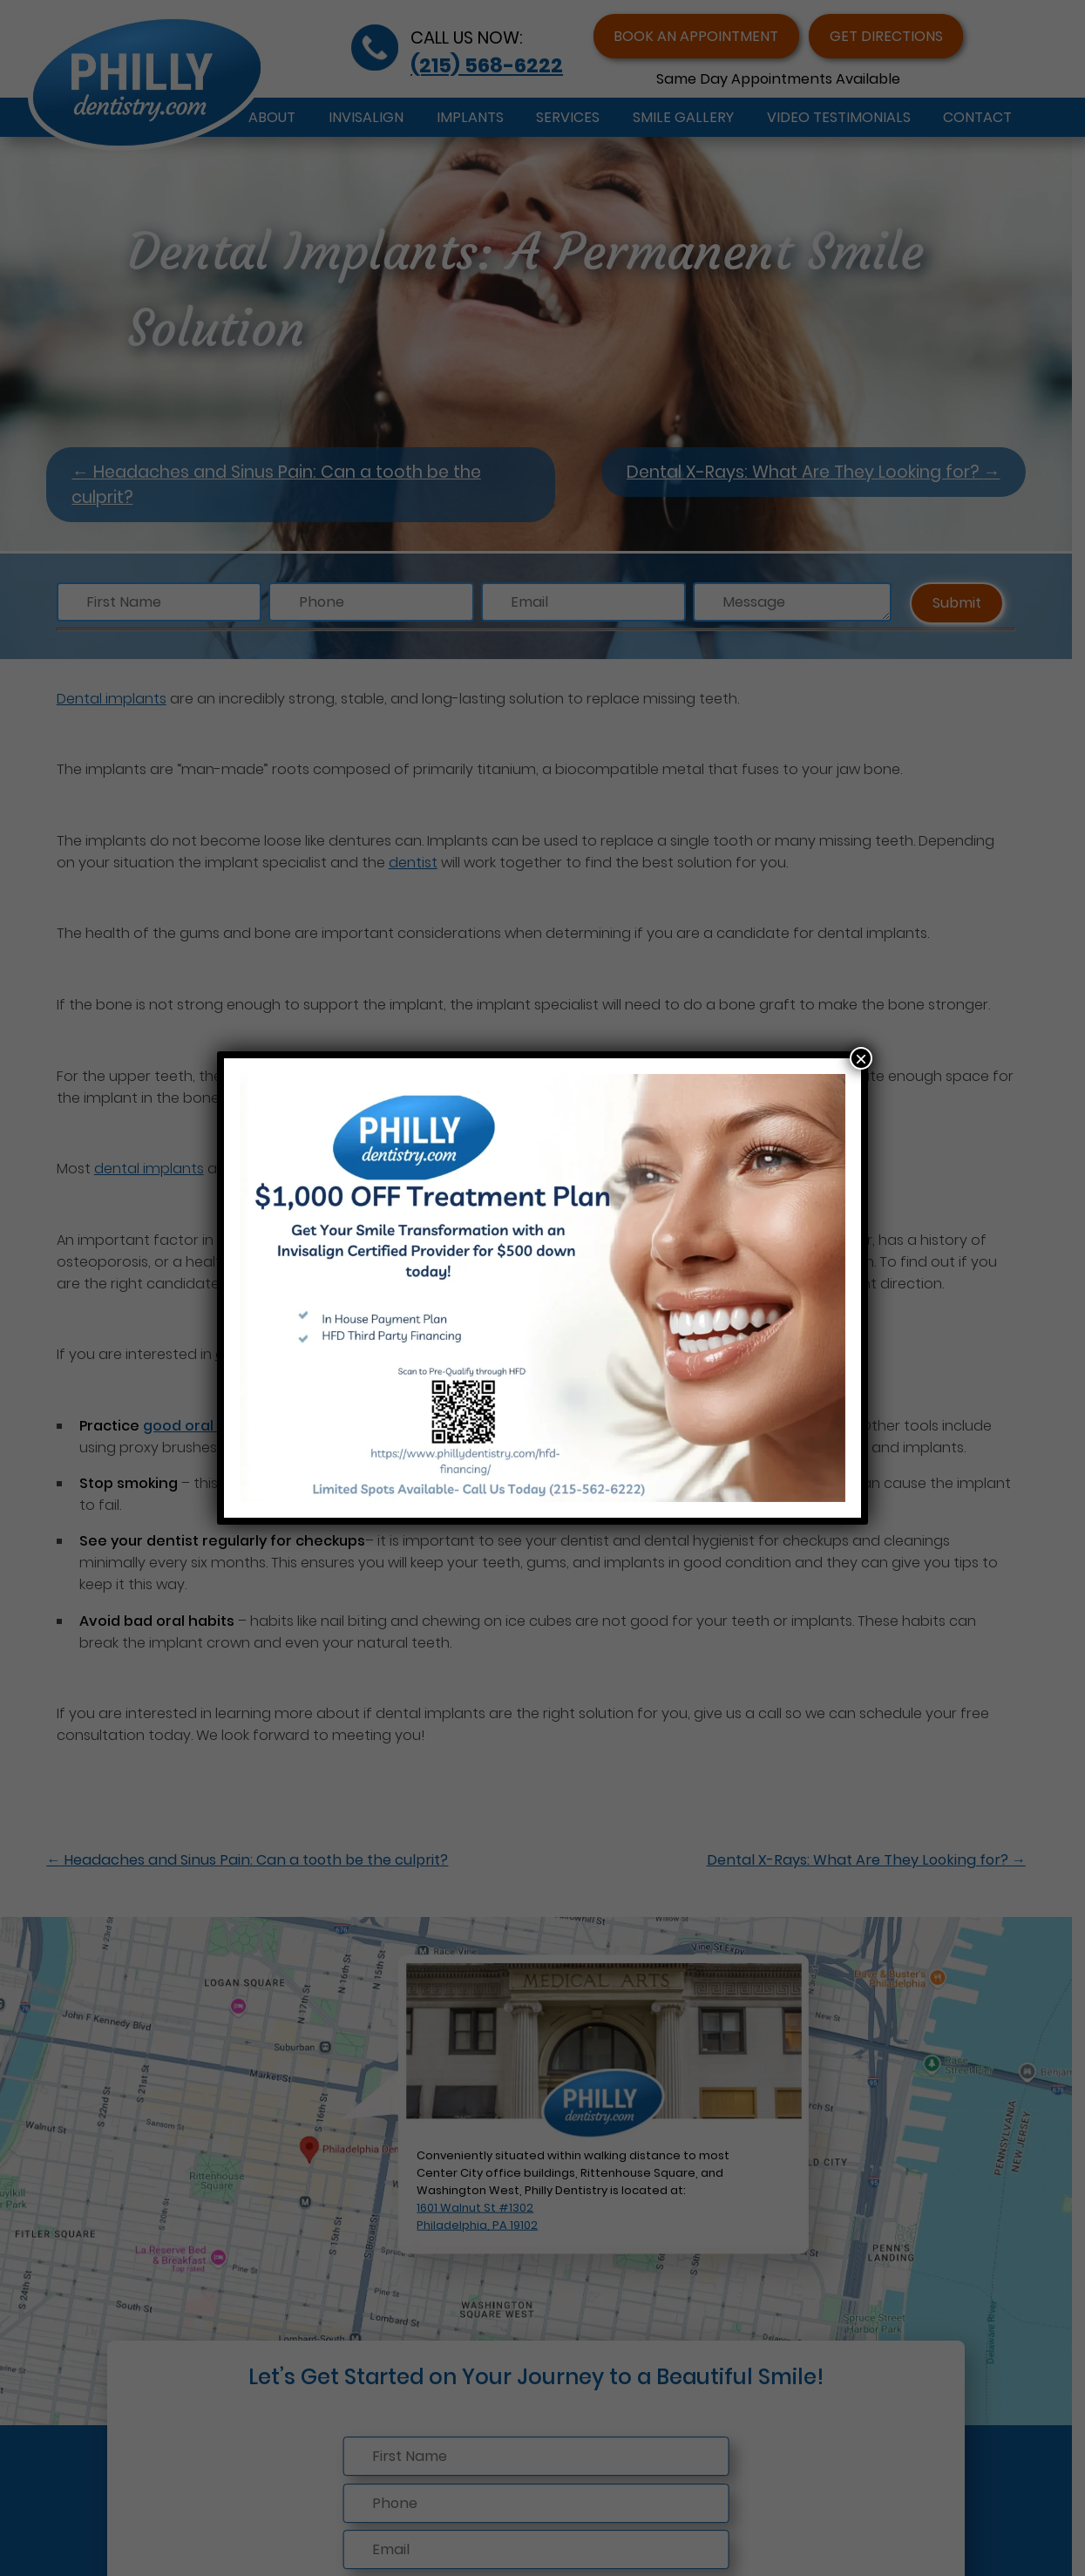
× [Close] (861, 1058)
